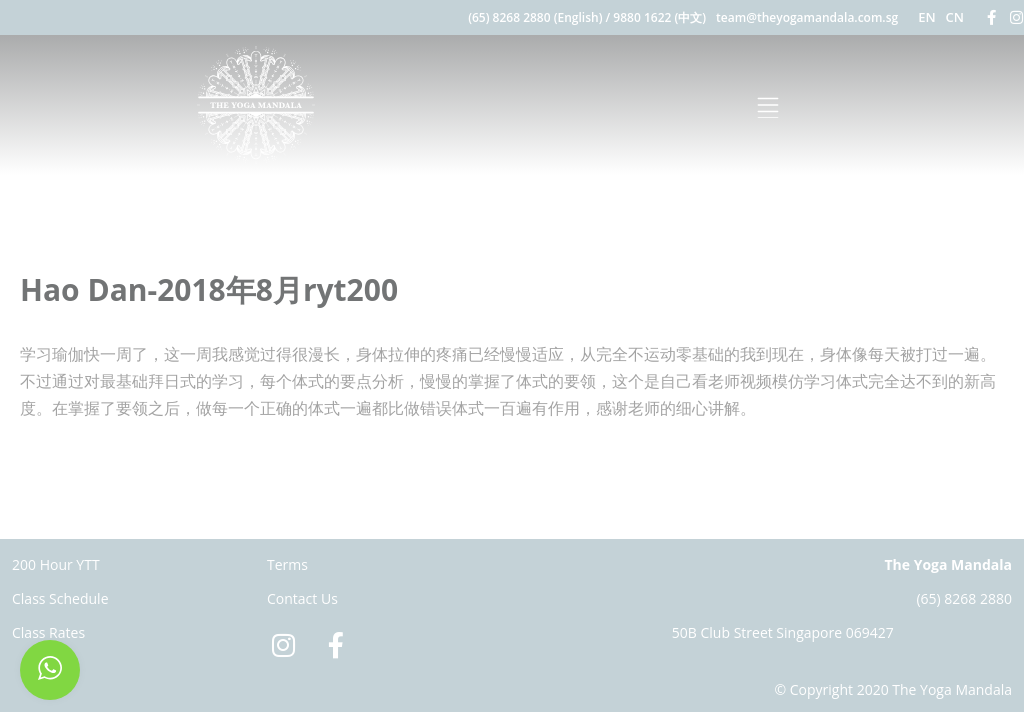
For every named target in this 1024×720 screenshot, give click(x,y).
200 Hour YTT (56, 564)
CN (955, 17)
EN (926, 17)
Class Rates (48, 632)
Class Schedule (60, 598)
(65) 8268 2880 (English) (535, 17)
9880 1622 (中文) (659, 17)
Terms (287, 564)
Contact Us (302, 598)
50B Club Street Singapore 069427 (783, 632)
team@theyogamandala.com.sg (807, 17)
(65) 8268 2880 (964, 598)
